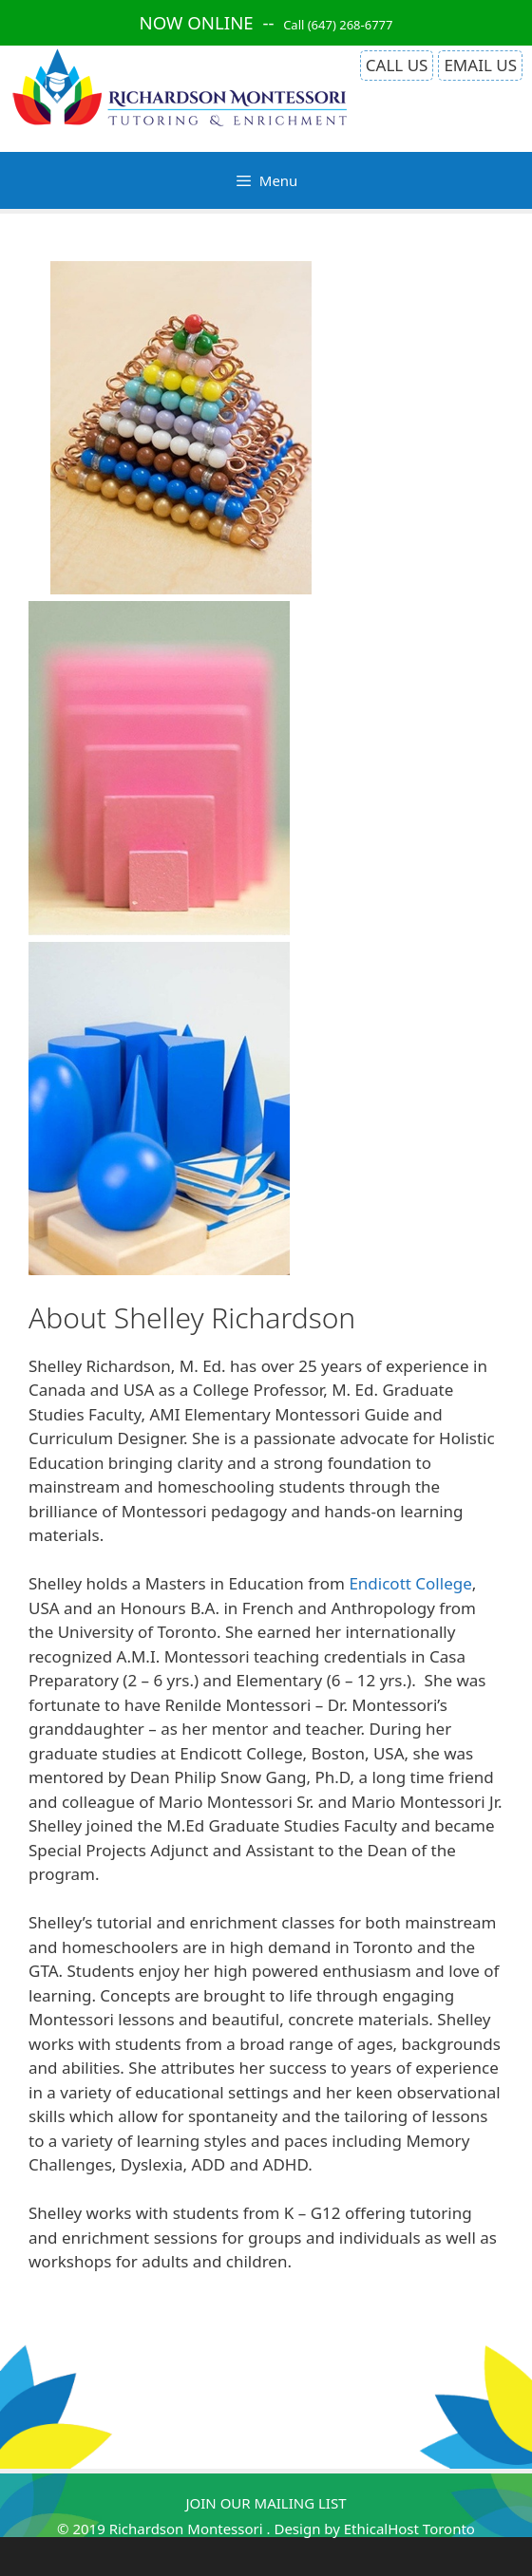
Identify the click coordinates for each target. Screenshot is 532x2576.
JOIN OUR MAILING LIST (265, 2502)
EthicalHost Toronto (409, 2528)
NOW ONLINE (197, 22)
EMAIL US (480, 65)
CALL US (397, 65)
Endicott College (410, 1583)
